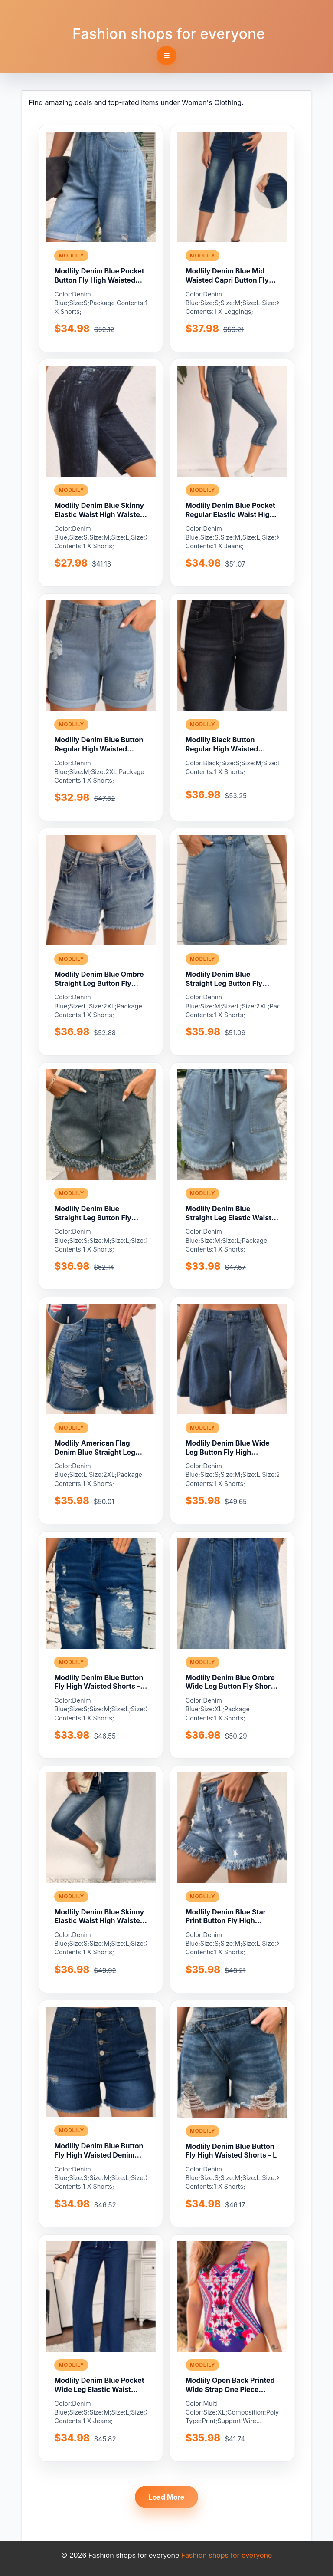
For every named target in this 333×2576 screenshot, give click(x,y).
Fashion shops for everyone (168, 34)
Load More (167, 2497)
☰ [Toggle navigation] (166, 55)
